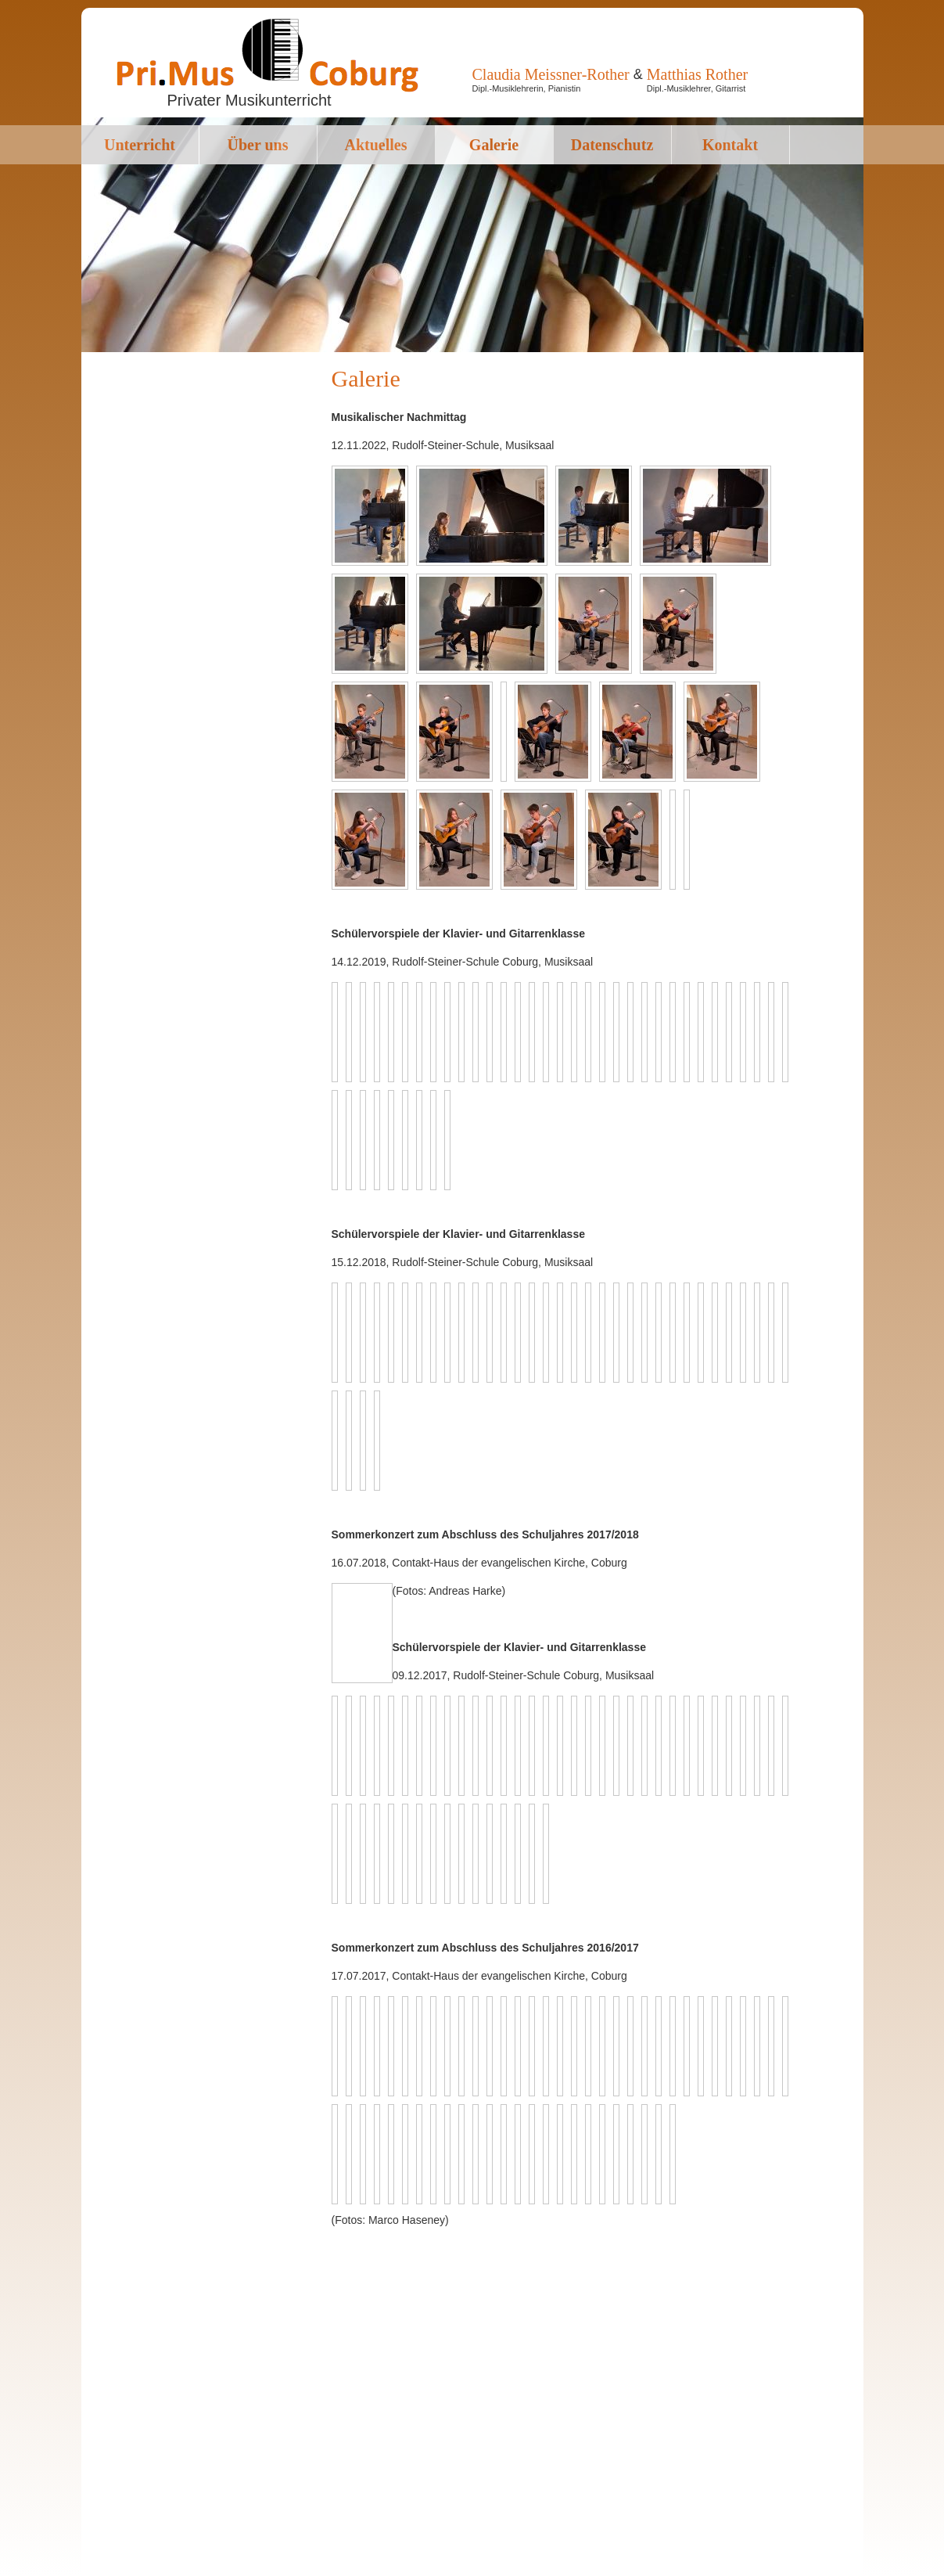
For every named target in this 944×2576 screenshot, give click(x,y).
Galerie (494, 144)
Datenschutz (612, 144)
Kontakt (730, 144)
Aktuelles (376, 144)
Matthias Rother (697, 74)
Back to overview (377, 1633)
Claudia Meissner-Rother (551, 74)
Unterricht (139, 144)
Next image (358, 1597)
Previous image (342, 1597)
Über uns (258, 144)
